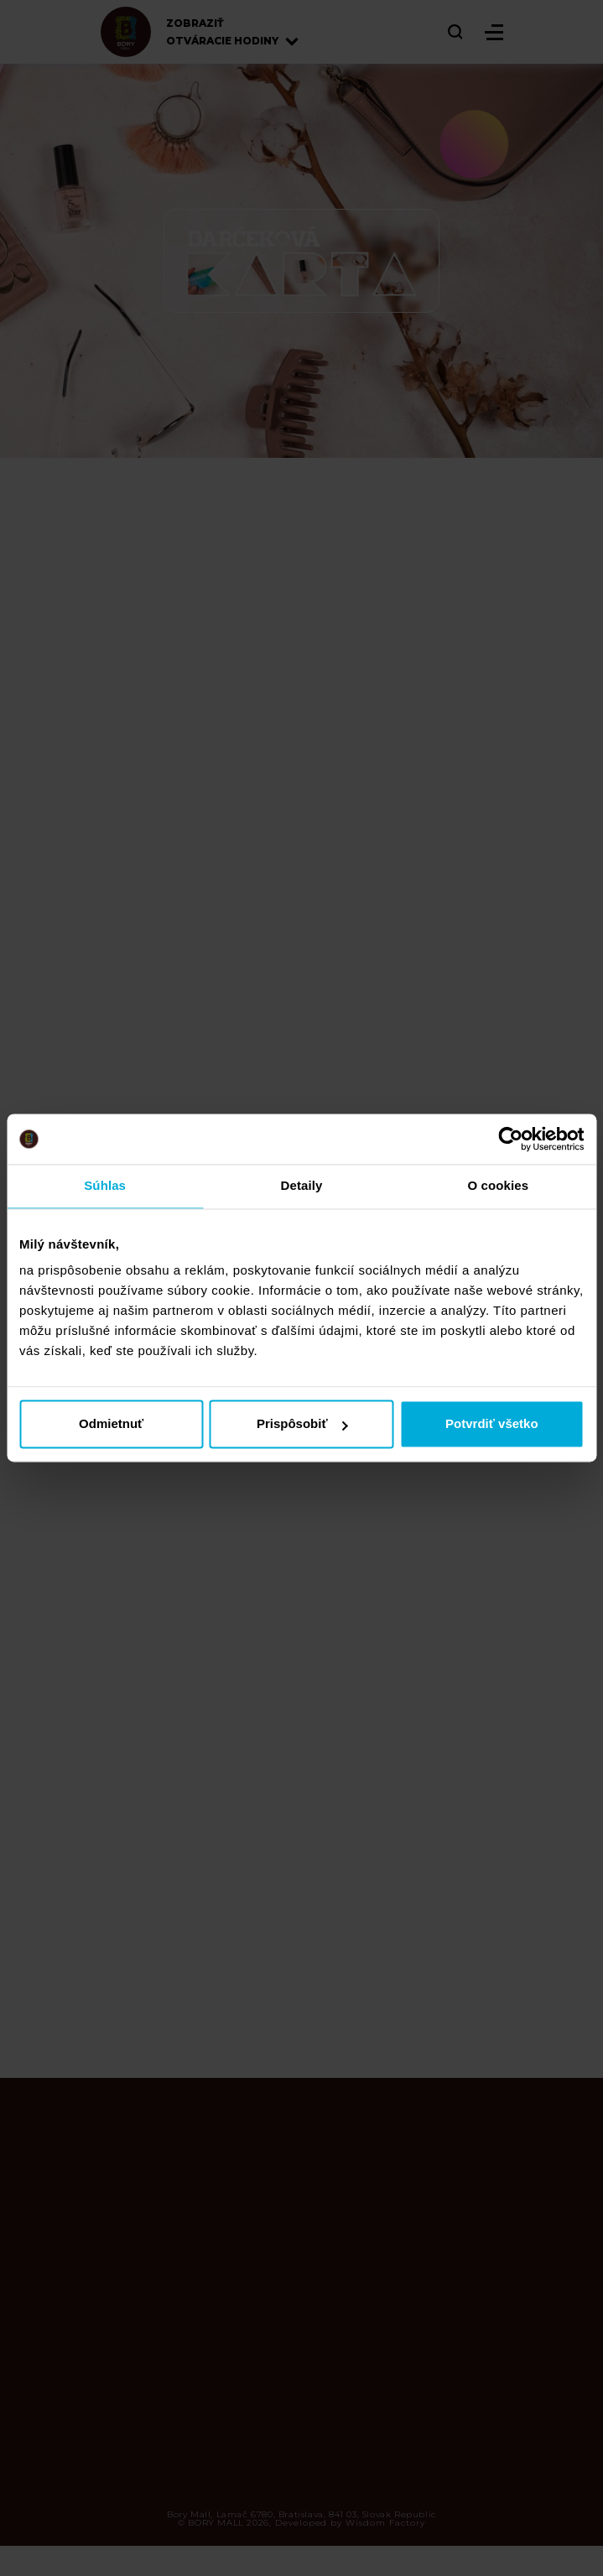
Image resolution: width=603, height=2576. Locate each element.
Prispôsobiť (302, 1424)
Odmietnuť (111, 1424)
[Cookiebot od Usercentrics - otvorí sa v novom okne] (510, 1138)
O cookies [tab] (498, 1185)
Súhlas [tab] (105, 1185)
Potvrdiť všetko (491, 1424)
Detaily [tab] (302, 1185)
